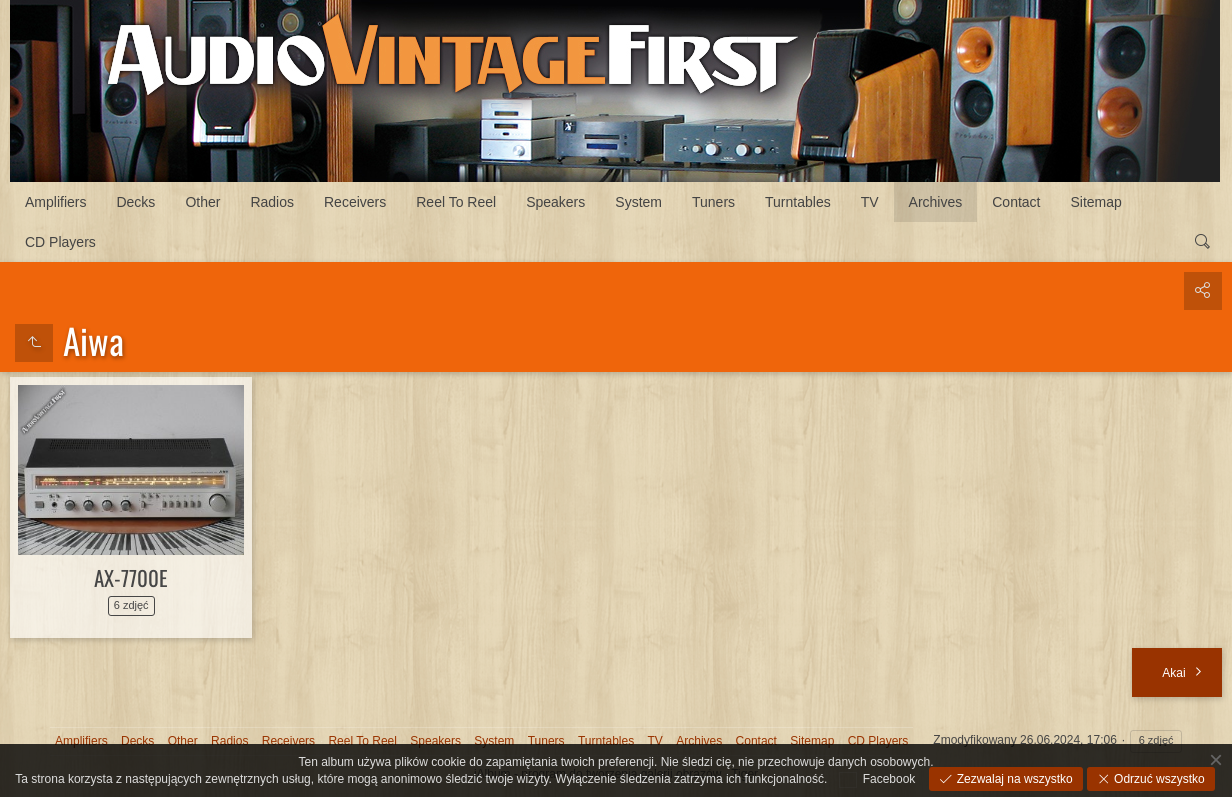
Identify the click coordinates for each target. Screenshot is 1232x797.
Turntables (798, 202)
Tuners (713, 202)
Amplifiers (55, 202)
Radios (272, 202)
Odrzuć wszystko (1158, 779)
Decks (135, 202)
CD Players (60, 242)
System (638, 202)
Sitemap (1096, 202)
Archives (936, 202)
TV (870, 202)
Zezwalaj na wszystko (1012, 779)
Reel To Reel (456, 202)
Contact (1016, 202)
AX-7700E (131, 577)
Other (202, 202)
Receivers (355, 202)
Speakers (555, 202)
